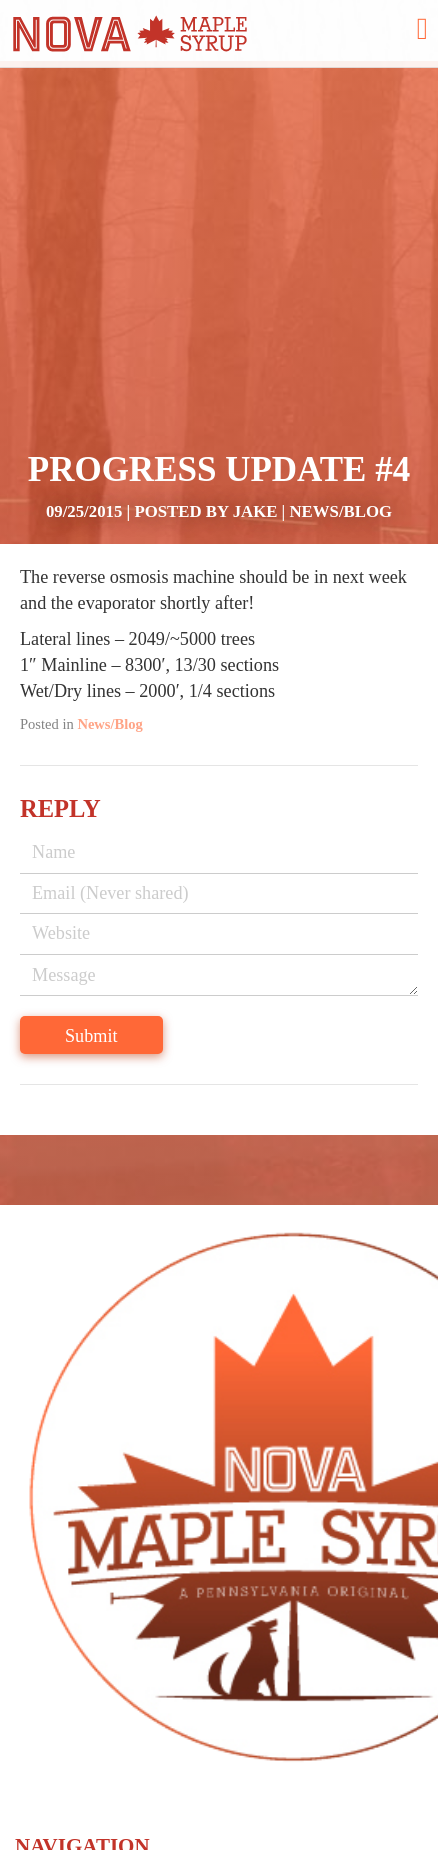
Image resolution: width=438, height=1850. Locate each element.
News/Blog (341, 511)
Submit (91, 1036)
